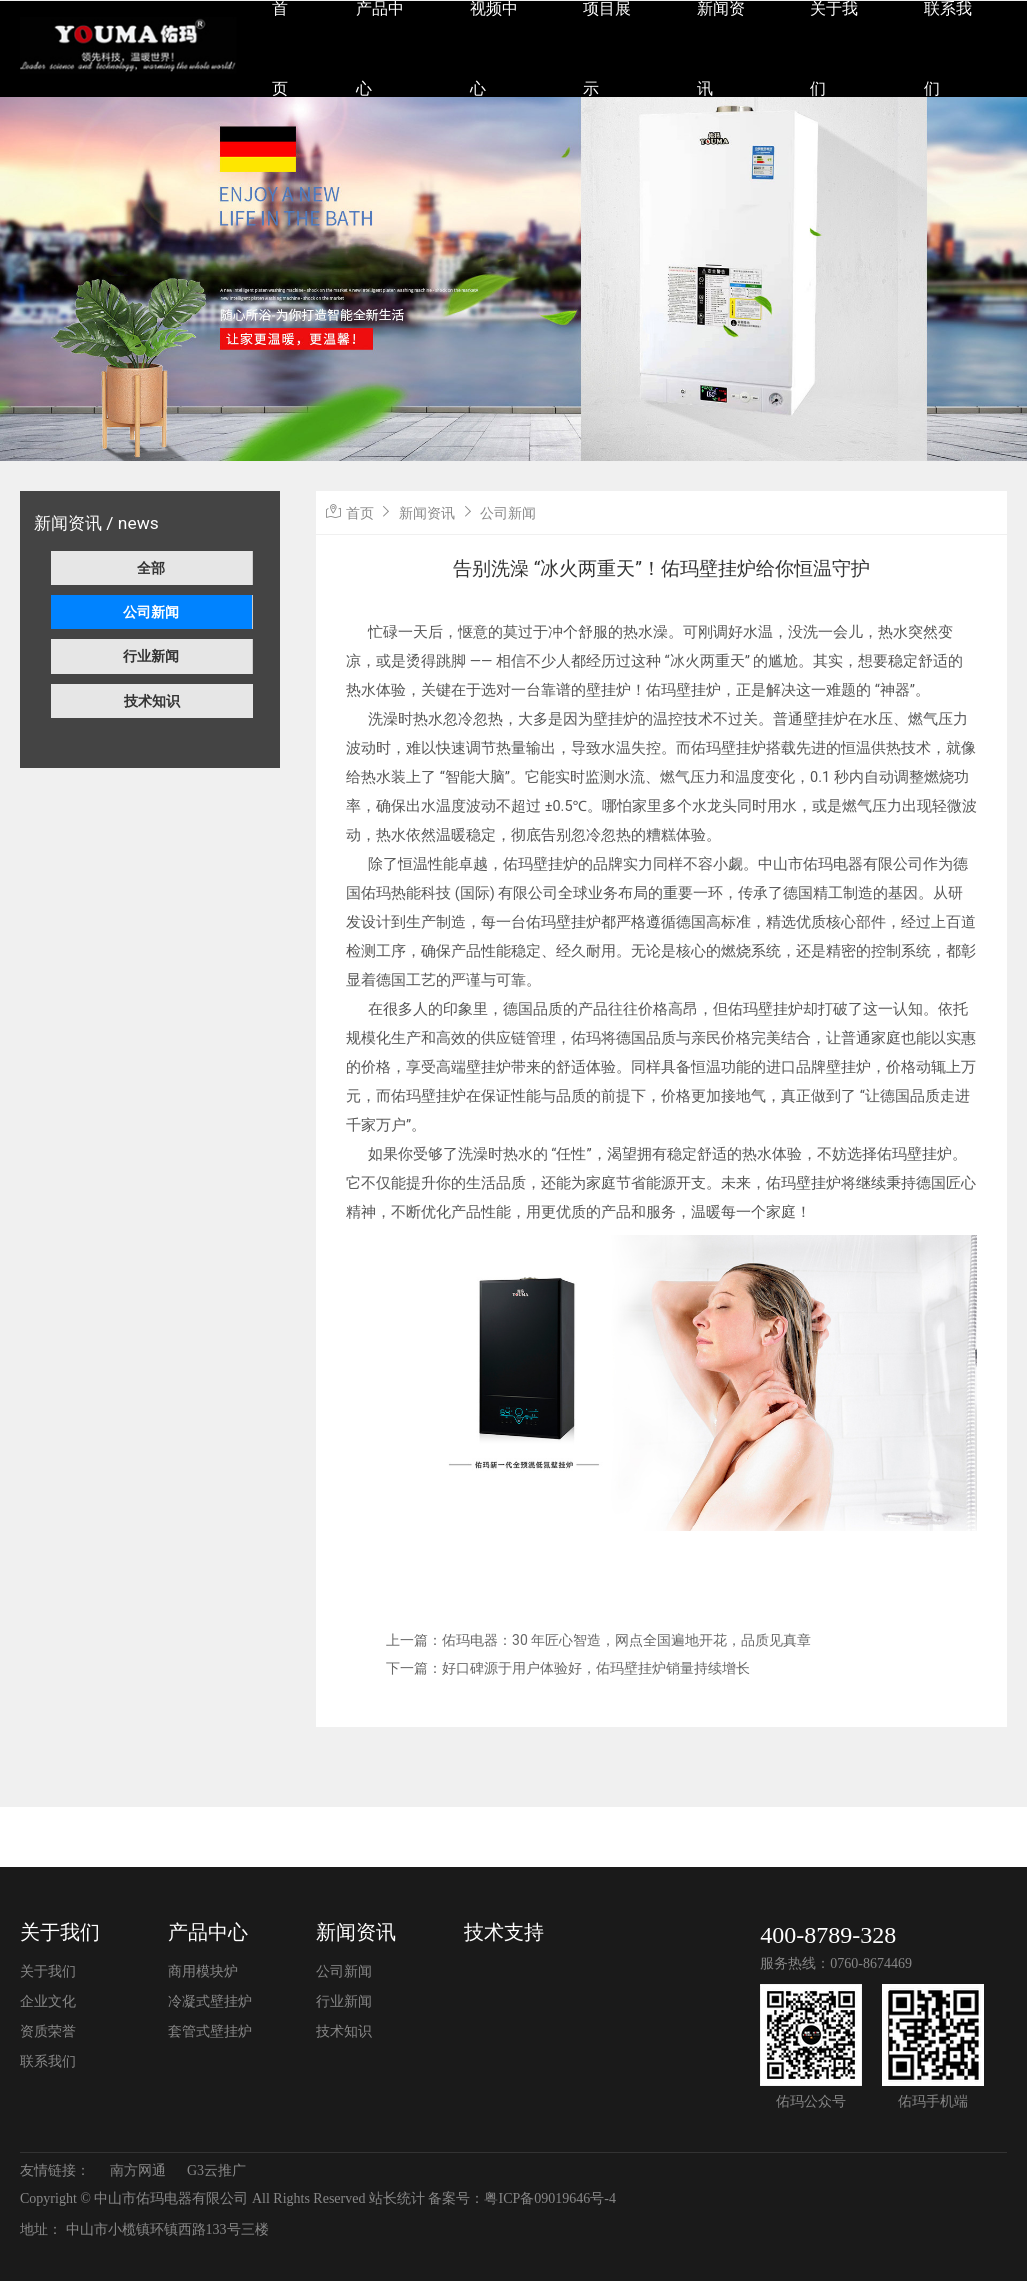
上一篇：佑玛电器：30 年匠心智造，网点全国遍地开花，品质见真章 (598, 1640)
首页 (360, 513)
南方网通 (138, 2170)
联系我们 (48, 2061)
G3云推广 (216, 2170)
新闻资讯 (427, 513)
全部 (151, 568)
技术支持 (504, 1932)
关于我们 (60, 1932)
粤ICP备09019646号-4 (549, 2198)
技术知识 (152, 701)
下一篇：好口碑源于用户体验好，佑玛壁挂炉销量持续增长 (568, 1668)
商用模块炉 (203, 1971)
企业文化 (48, 2001)
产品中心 (208, 1932)
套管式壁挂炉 (210, 2031)
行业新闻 (151, 656)
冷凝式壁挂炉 (210, 2001)
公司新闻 (151, 612)
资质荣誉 (48, 2031)
